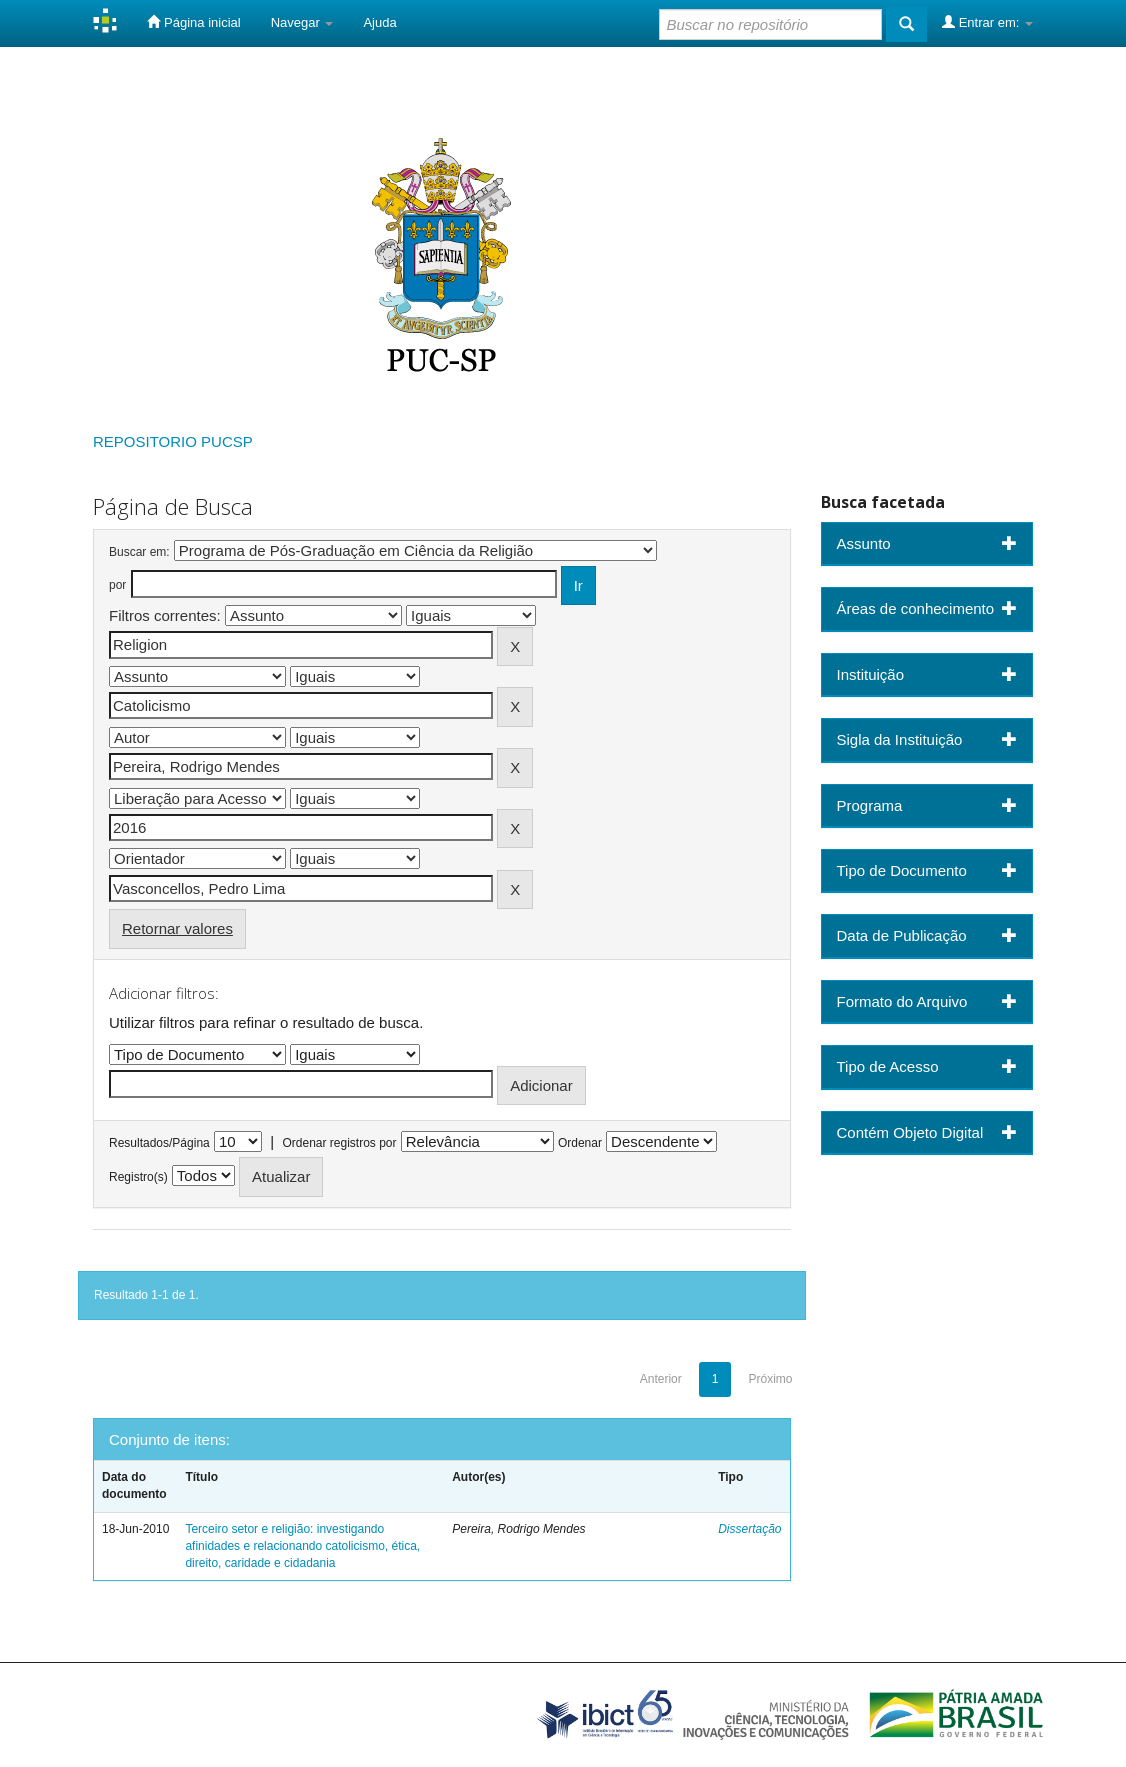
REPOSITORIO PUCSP (173, 441)
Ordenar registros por (339, 1143)
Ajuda (379, 22)
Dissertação (749, 1529)
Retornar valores (177, 928)
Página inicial (193, 22)
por (117, 585)
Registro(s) (138, 1177)
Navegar (302, 22)
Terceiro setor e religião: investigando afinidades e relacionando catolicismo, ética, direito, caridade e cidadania (302, 1546)
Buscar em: (139, 552)
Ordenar (580, 1143)
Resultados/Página (159, 1143)
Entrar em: (987, 22)
